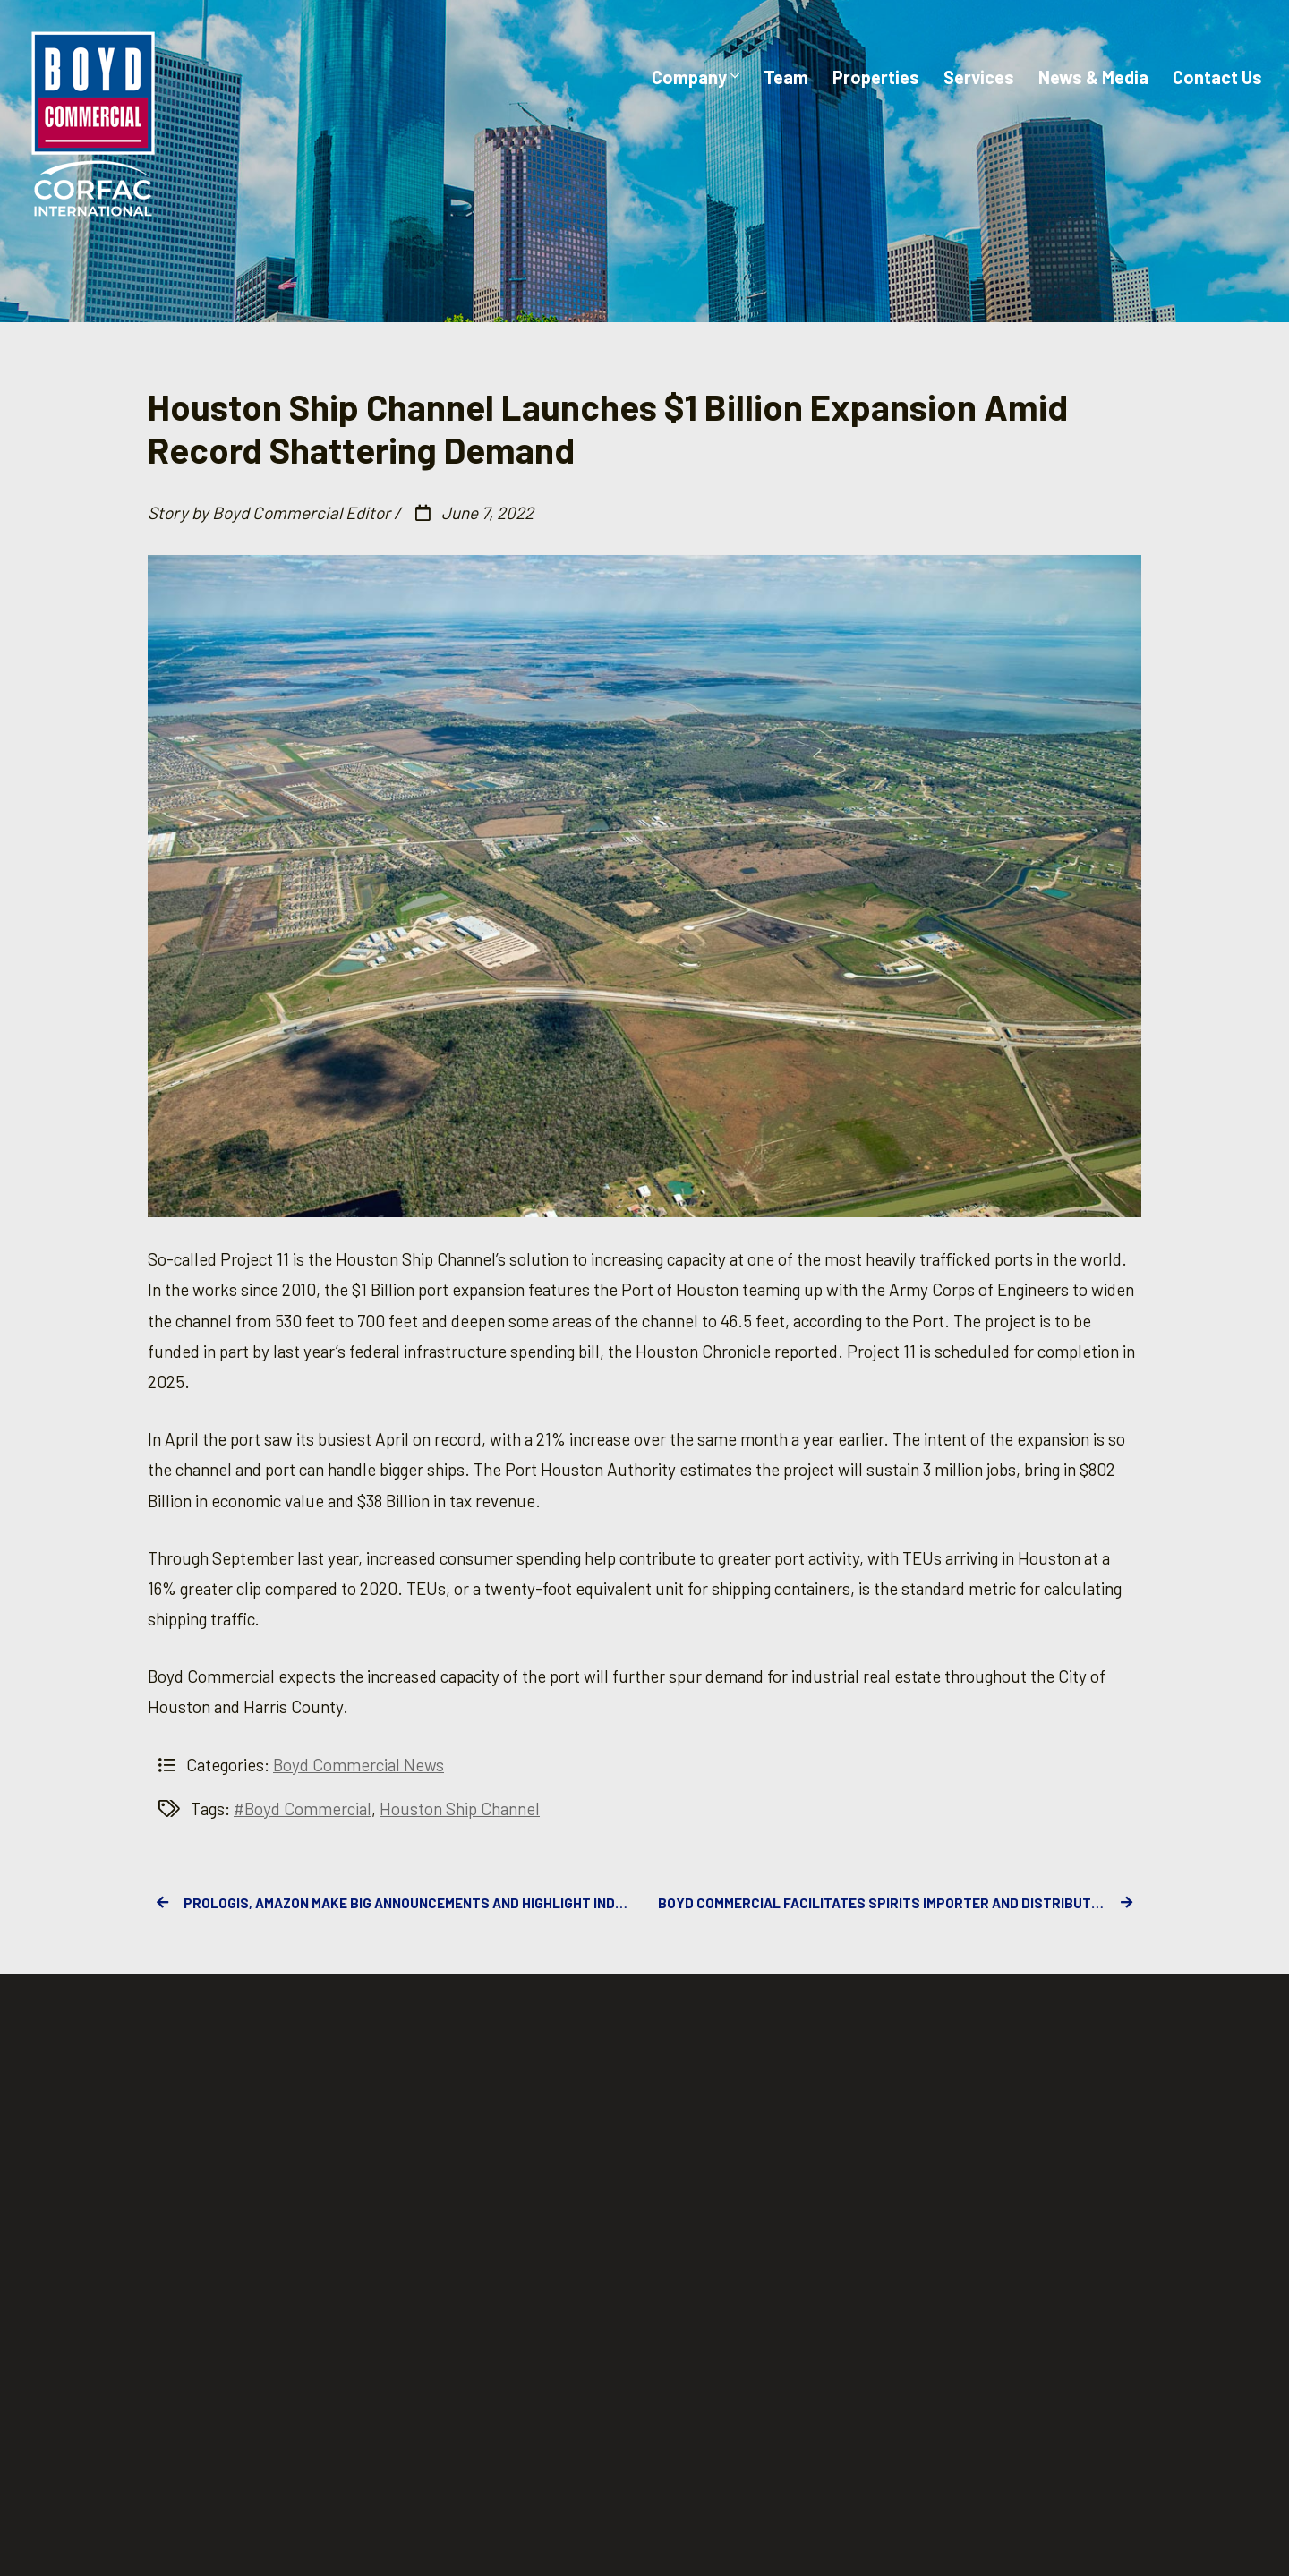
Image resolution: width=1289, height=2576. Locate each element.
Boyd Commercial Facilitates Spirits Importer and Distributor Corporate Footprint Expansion (899, 1903)
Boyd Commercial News (358, 1764)
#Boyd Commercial (302, 1808)
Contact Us (1217, 77)
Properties (875, 77)
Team (786, 77)
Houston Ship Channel (460, 1808)
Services (978, 77)
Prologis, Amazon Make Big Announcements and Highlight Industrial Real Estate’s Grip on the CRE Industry (394, 1903)
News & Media (1093, 77)
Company (695, 77)
